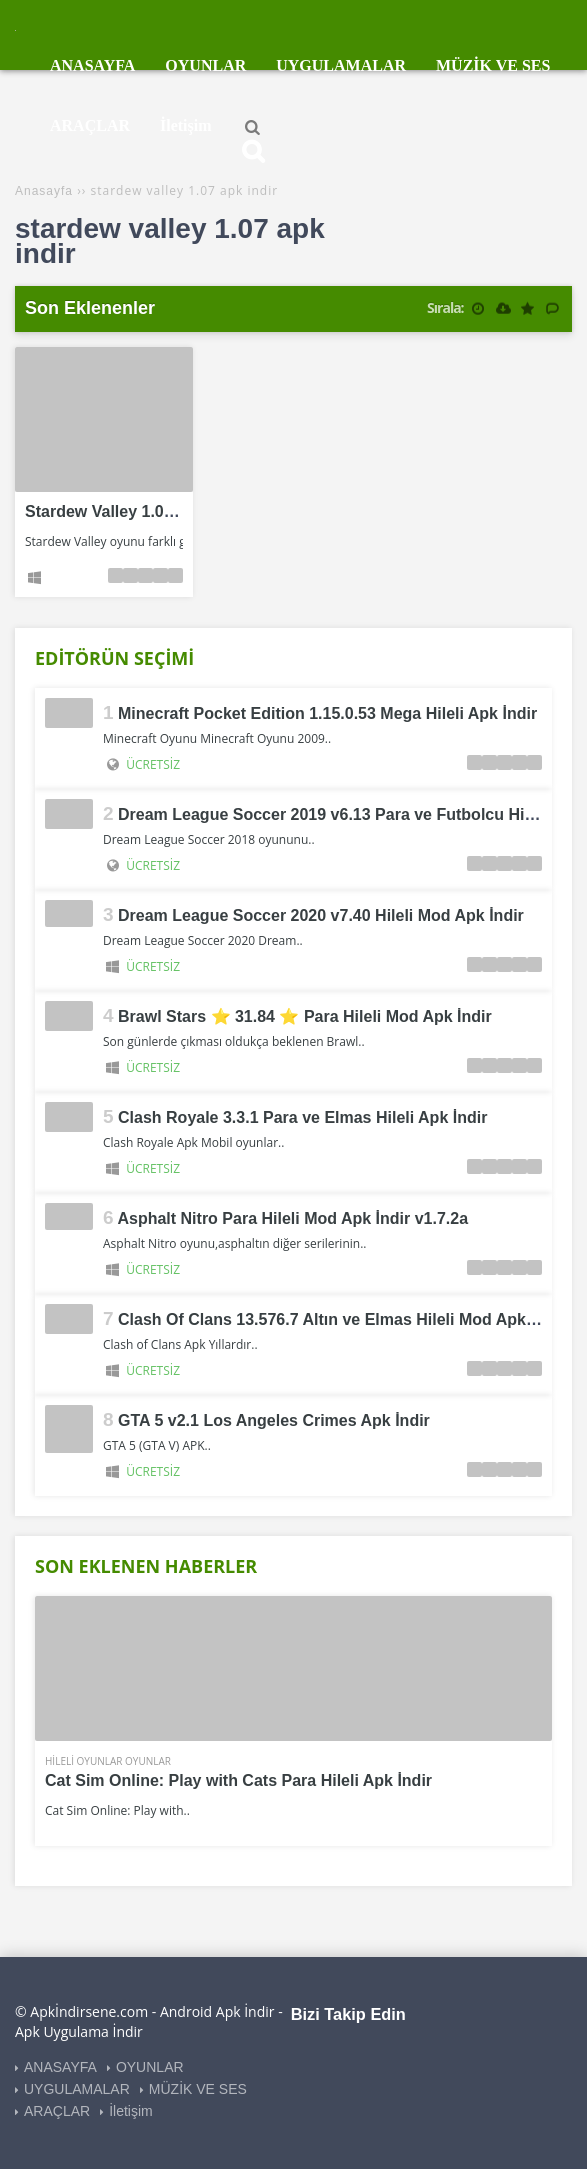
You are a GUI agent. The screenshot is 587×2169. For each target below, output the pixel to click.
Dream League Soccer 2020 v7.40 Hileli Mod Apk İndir (321, 915)
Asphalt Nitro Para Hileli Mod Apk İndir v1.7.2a (292, 1218)
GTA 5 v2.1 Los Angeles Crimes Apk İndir (274, 1420)
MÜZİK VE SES (198, 2089)
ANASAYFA (60, 2067)
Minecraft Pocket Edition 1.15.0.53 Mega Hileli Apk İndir (327, 713)
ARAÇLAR (57, 2111)
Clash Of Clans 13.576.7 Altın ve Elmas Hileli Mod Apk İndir (341, 1319)
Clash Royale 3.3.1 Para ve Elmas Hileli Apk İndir (302, 1117)
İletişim (131, 2111)
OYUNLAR (150, 2067)
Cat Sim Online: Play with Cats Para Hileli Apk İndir (238, 1780)
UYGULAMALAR (77, 2089)
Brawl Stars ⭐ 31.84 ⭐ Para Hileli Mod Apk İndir (305, 1016)
